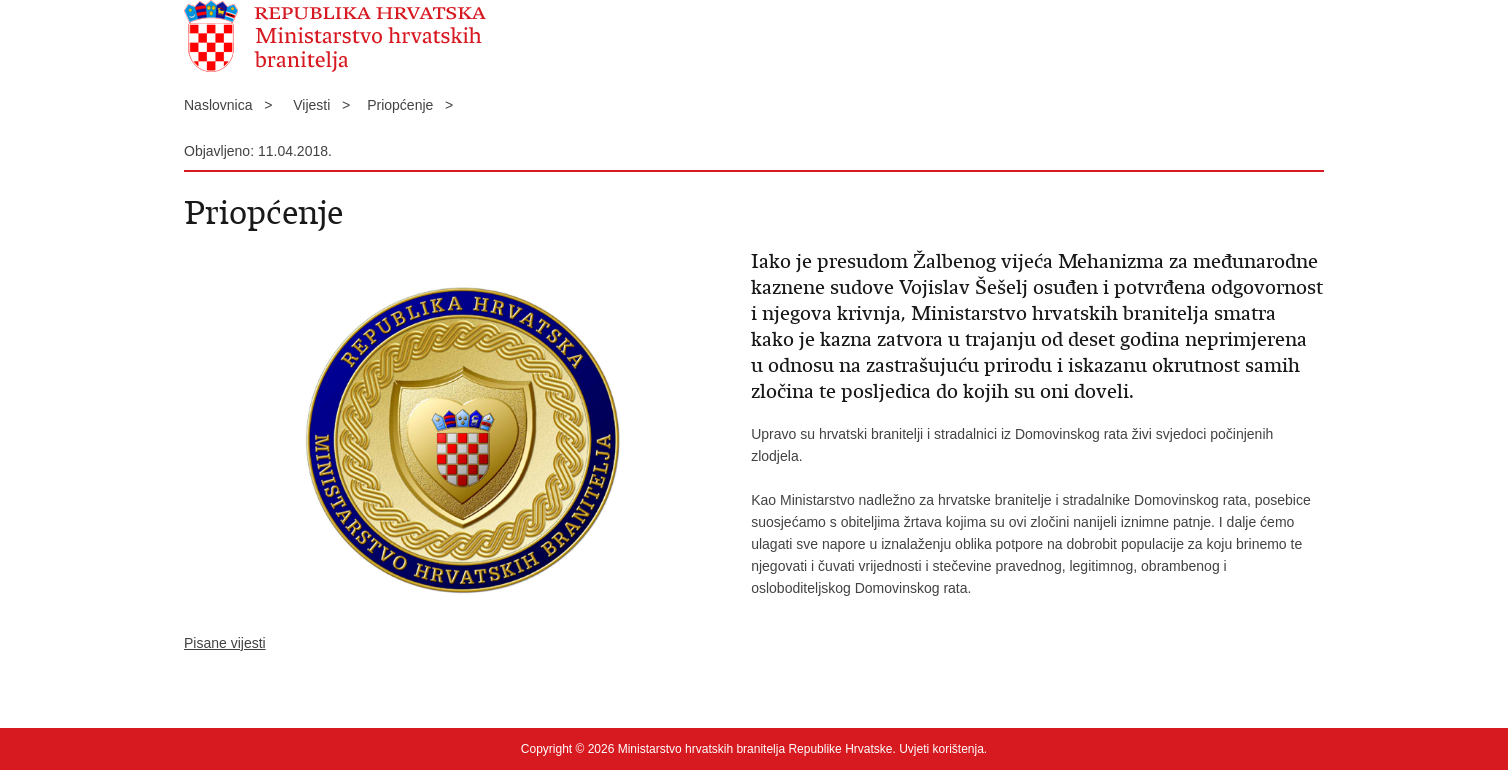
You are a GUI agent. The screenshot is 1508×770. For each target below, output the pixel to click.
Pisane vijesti (225, 643)
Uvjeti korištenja (941, 749)
